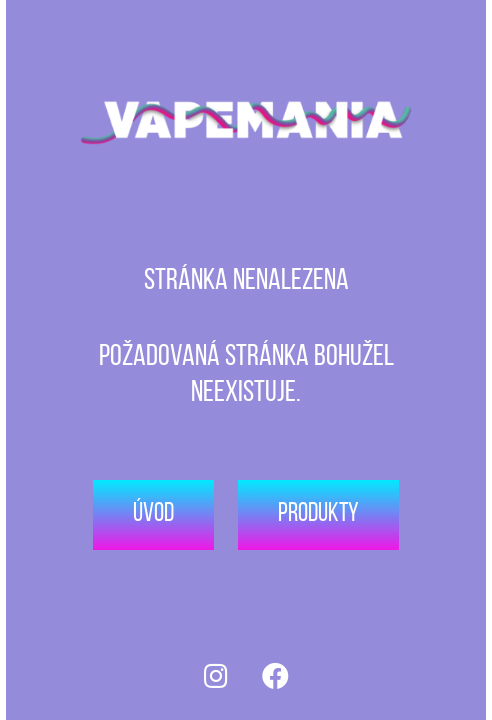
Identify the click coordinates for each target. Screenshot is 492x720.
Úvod (153, 514)
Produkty (318, 514)
